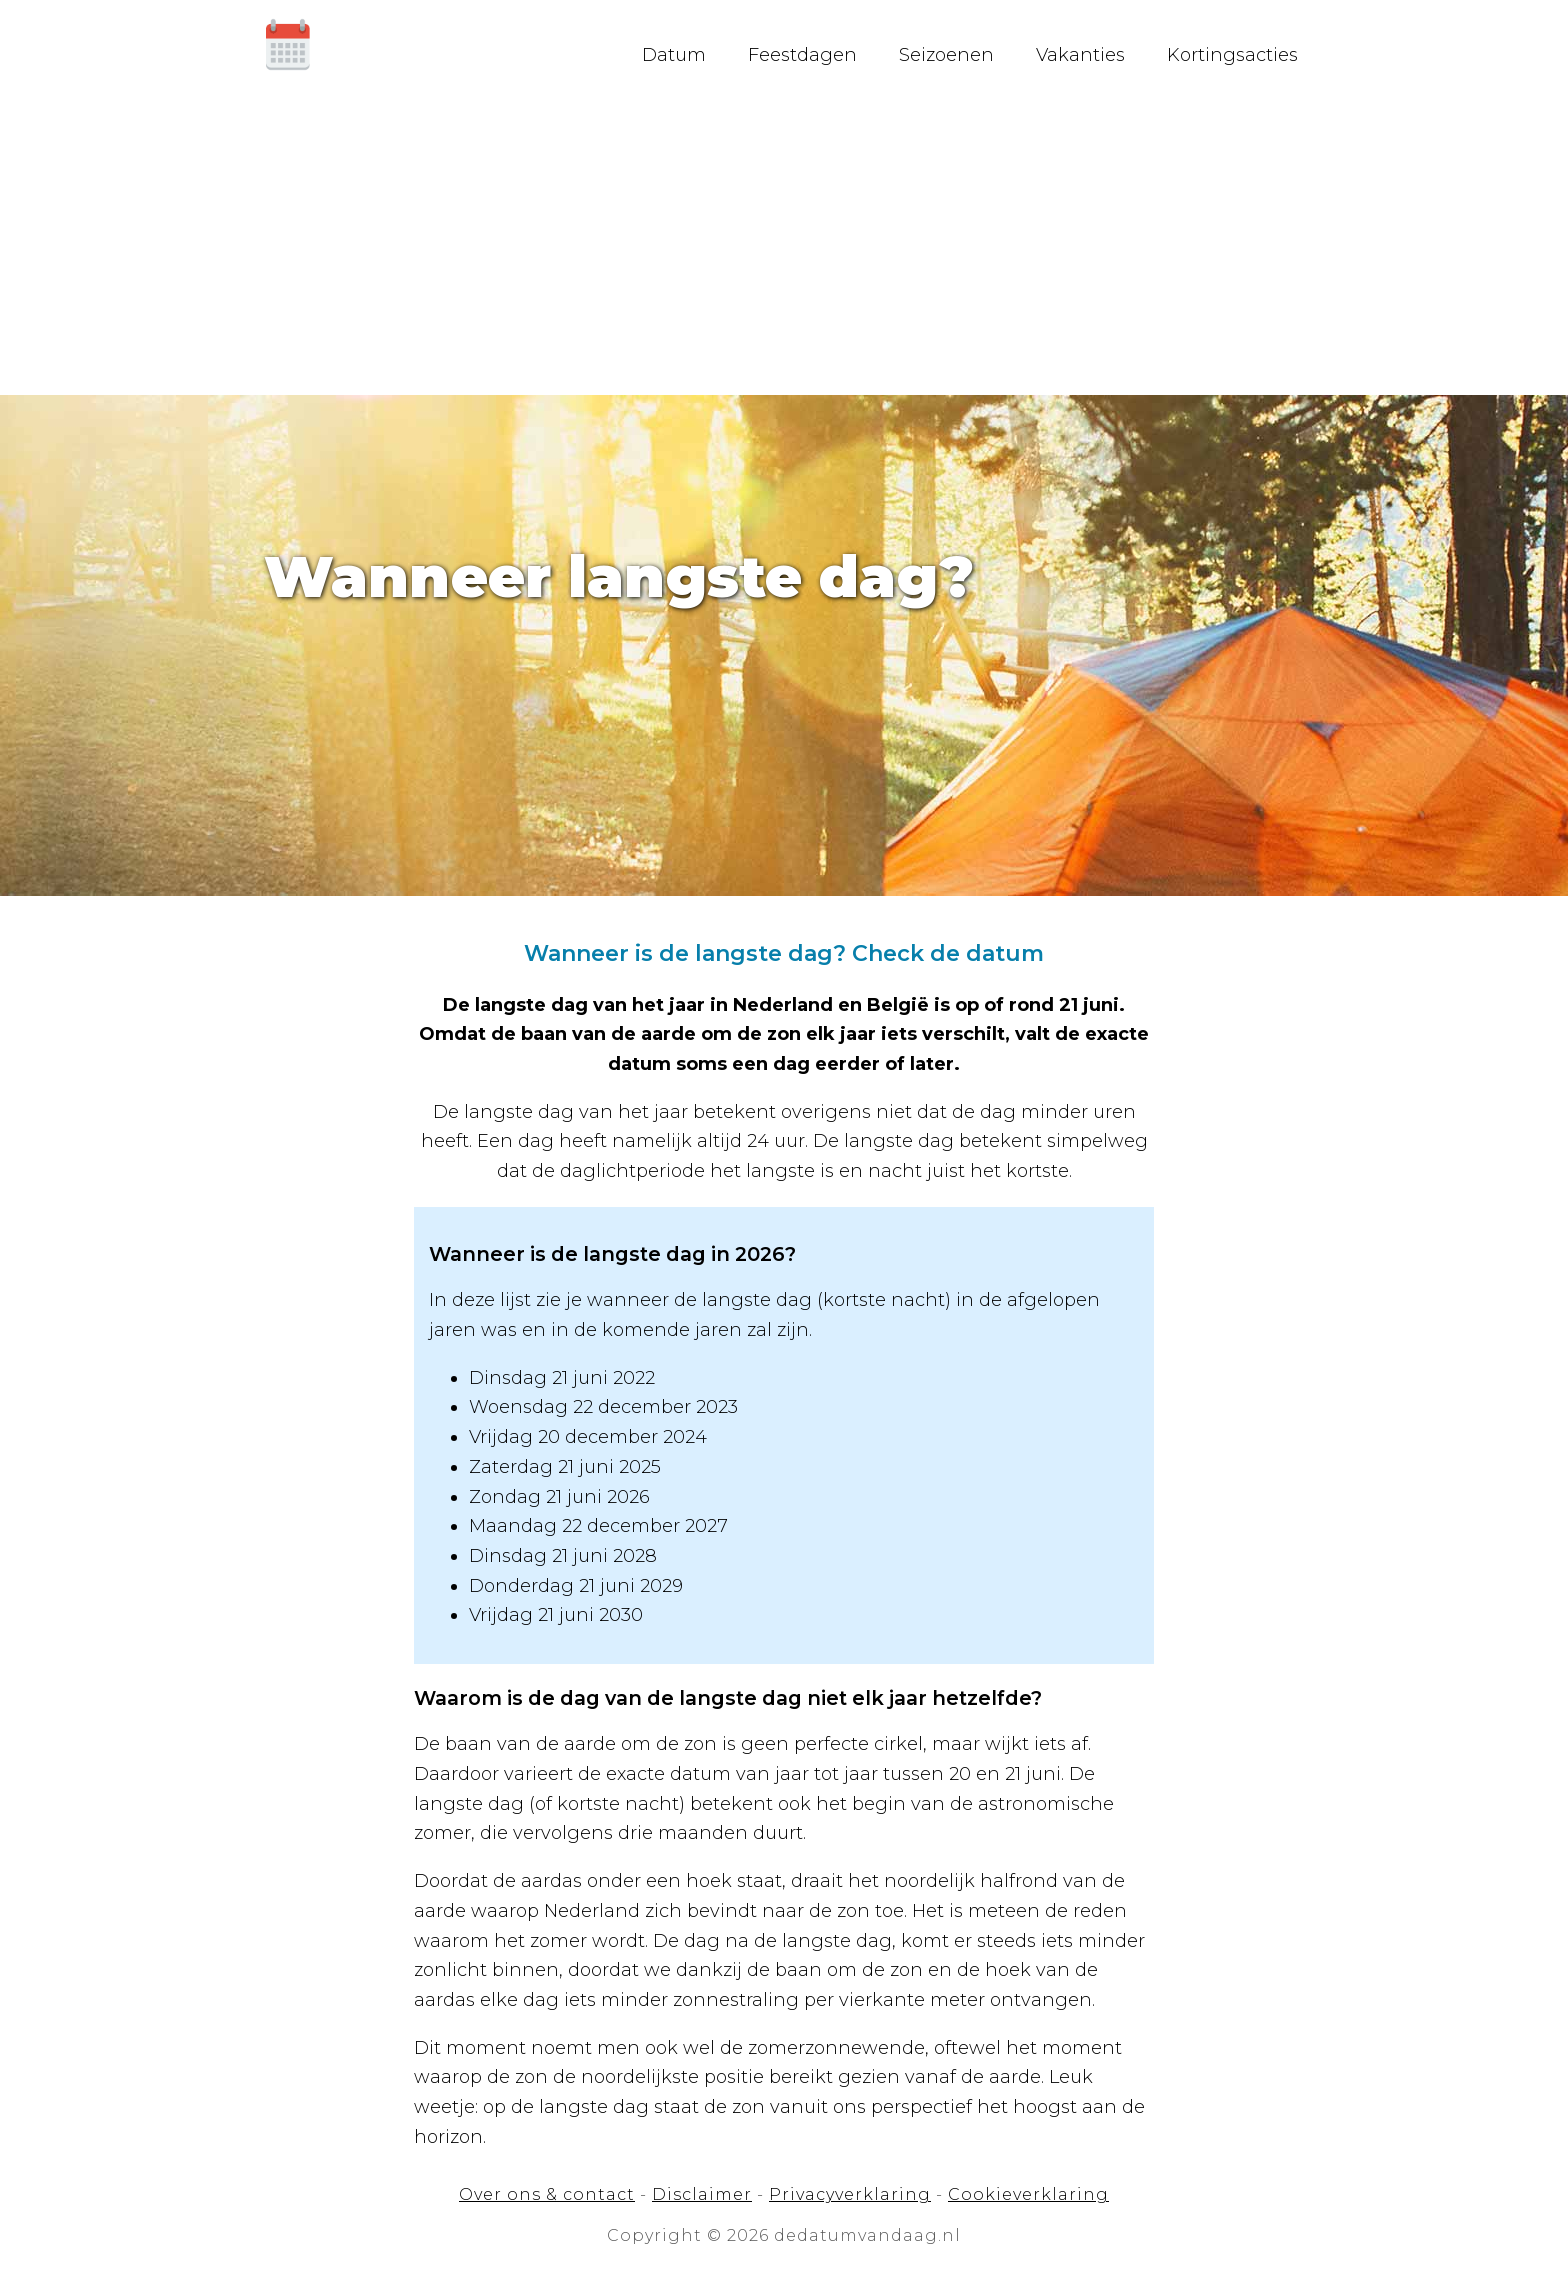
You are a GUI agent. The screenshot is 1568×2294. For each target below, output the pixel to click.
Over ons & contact (547, 2194)
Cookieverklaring (1028, 2194)
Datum (679, 55)
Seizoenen (951, 55)
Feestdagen (807, 55)
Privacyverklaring (850, 2194)
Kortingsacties (1237, 55)
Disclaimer (702, 2194)
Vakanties (1085, 55)
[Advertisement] (784, 245)
